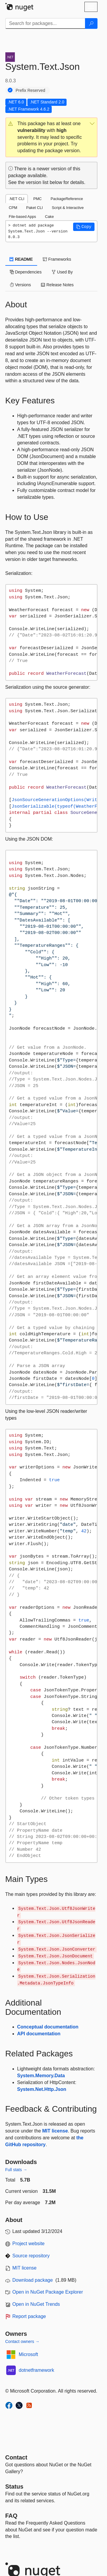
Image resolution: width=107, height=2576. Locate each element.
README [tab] (21, 259)
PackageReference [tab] (67, 198)
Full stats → (16, 2169)
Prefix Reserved (30, 90)
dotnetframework (36, 2370)
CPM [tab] (13, 207)
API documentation (39, 2033)
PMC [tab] (37, 198)
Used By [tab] (62, 272)
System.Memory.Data (41, 2075)
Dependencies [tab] (26, 272)
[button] (51, 137)
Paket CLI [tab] (34, 207)
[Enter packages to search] (45, 23)
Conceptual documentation (47, 2026)
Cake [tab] (49, 216)
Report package (29, 2316)
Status (14, 2486)
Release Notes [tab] (57, 285)
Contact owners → (22, 2341)
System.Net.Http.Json (41, 2089)
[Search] (91, 23)
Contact (16, 2457)
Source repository (31, 2255)
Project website (28, 2243)
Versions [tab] (20, 285)
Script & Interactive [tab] (68, 207)
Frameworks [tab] (57, 259)
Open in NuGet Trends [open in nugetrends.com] (36, 2304)
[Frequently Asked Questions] (11, 2515)
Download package (32, 2280)
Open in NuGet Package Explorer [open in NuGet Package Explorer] (47, 2292)
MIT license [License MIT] (24, 2267)
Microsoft (28, 2354)
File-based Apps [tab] (22, 216)
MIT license (55, 2130)
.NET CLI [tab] (16, 198)
